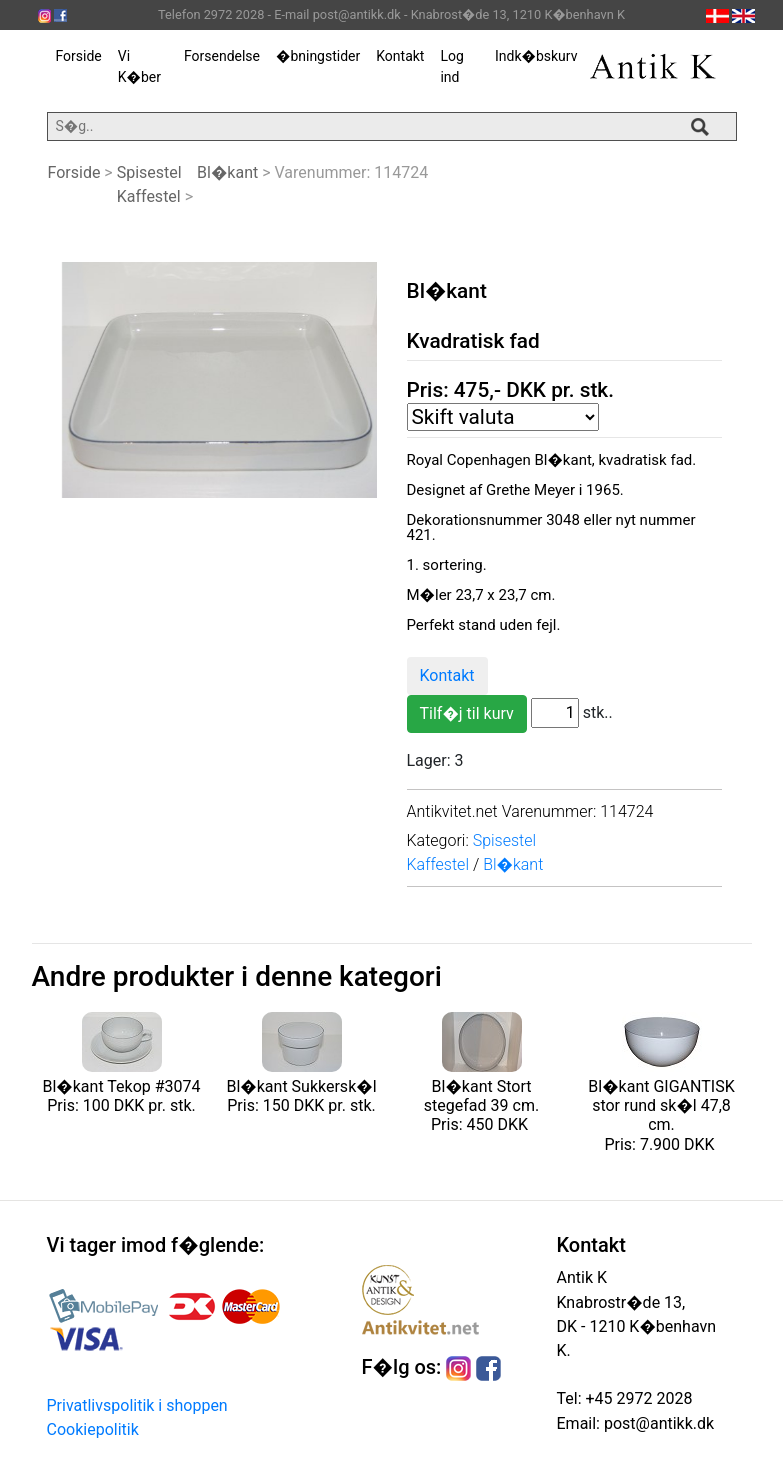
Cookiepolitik (93, 1429)
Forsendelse (222, 56)
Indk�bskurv (536, 56)
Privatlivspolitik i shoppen (137, 1405)
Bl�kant (227, 172)
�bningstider (318, 56)
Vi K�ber (139, 66)
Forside (79, 56)
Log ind (451, 66)
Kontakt (400, 56)
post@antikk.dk (657, 1423)
